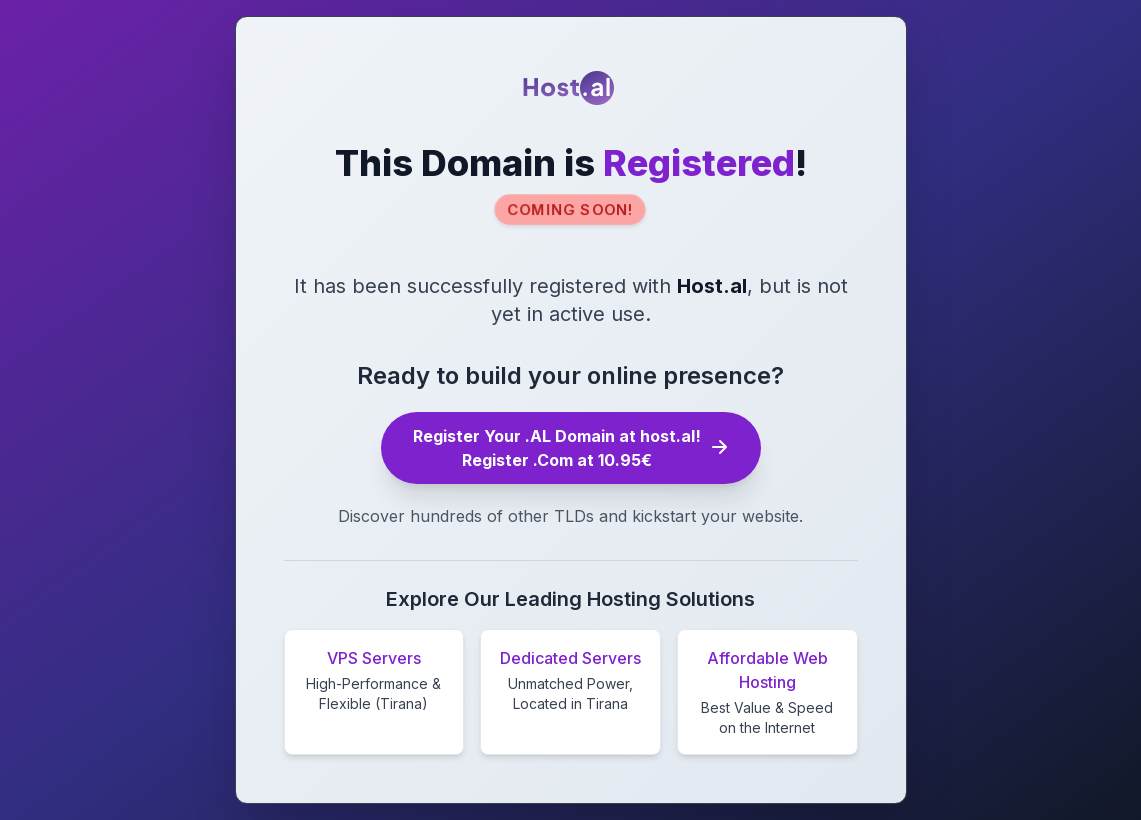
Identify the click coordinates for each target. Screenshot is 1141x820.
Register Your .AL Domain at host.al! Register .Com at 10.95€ (571, 448)
